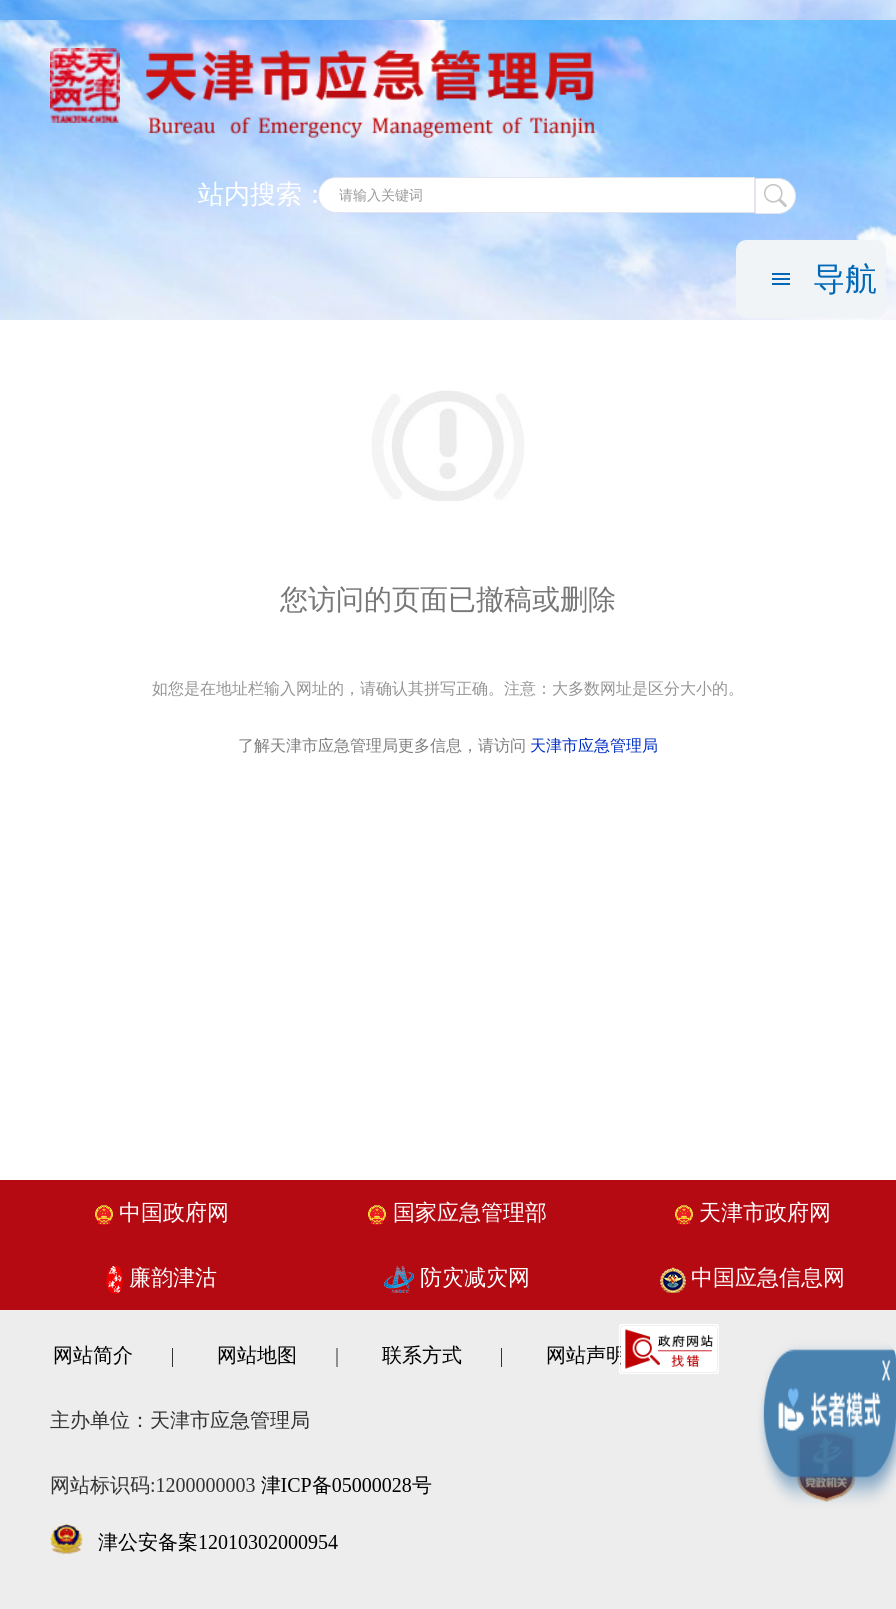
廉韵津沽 (161, 1277)
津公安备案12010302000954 (218, 1542)
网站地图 (257, 1355)
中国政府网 (162, 1212)
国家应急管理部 (457, 1212)
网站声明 (586, 1355)
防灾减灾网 (457, 1277)
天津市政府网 (753, 1212)
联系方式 (422, 1355)
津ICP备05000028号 (346, 1485)
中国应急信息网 (753, 1277)
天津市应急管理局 (594, 745)
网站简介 (93, 1355)
